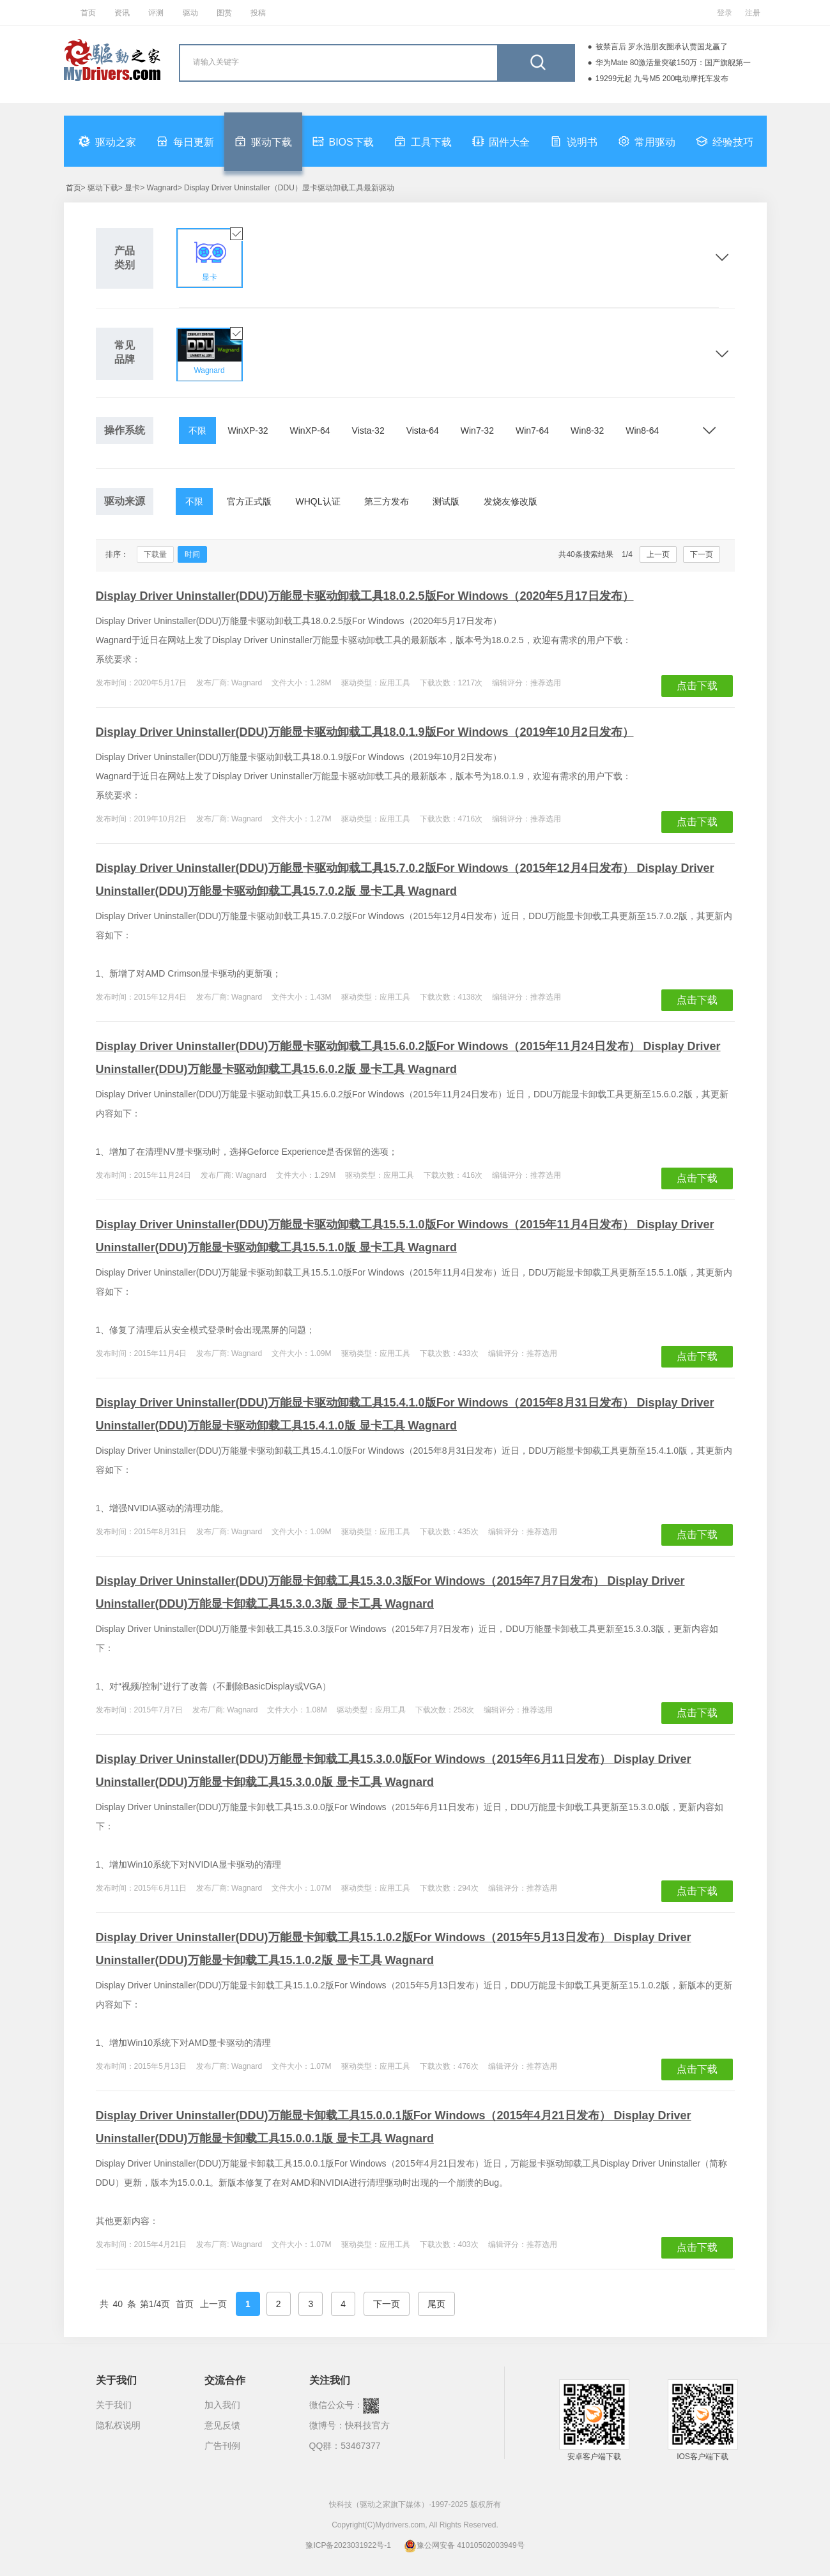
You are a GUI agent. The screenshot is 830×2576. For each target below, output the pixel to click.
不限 (197, 430)
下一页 (701, 554)
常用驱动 (646, 141)
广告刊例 (222, 2446)
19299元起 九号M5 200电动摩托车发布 (662, 78)
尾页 (436, 2304)
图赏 (224, 12)
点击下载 (697, 685)
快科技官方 (367, 2425)
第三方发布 (386, 501)
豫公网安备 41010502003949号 (464, 2545)
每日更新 (185, 141)
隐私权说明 (118, 2425)
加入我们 (222, 2405)
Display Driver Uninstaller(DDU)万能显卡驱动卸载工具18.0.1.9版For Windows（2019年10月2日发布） (365, 732)
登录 (724, 12)
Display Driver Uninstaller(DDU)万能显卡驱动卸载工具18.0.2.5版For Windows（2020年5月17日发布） (365, 596)
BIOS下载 (343, 141)
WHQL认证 (318, 501)
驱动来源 (124, 501)
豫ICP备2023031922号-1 (347, 2545)
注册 (752, 12)
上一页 (658, 554)
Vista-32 (368, 430)
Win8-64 (642, 430)
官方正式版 (249, 501)
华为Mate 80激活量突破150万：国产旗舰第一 (673, 62)
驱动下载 (263, 141)
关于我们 (114, 2405)
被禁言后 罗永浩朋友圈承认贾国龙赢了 (662, 46)
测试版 (446, 501)
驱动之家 (107, 141)
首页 (88, 12)
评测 (156, 12)
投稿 (258, 12)
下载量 (155, 554)
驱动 (190, 12)
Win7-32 (477, 430)
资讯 (122, 12)
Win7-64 (532, 430)
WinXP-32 (248, 430)
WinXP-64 (310, 430)
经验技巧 (724, 141)
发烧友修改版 (510, 501)
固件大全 (501, 141)
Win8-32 (587, 430)
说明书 (573, 141)
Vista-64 (422, 430)
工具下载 (423, 141)
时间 (192, 554)
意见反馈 (222, 2425)
